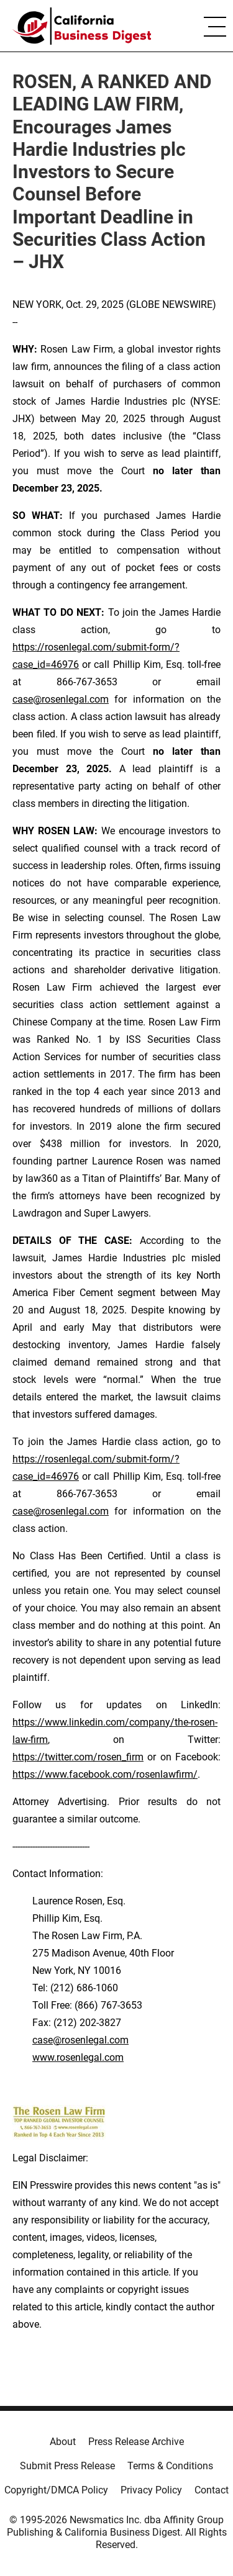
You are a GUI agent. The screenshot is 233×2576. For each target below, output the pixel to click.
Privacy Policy (151, 2490)
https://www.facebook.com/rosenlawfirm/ (105, 1774)
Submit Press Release (67, 2466)
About (63, 2442)
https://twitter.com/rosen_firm (78, 1757)
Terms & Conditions (170, 2466)
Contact (211, 2490)
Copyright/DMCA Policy (56, 2490)
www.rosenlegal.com (78, 2057)
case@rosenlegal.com (60, 699)
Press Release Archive (136, 2442)
